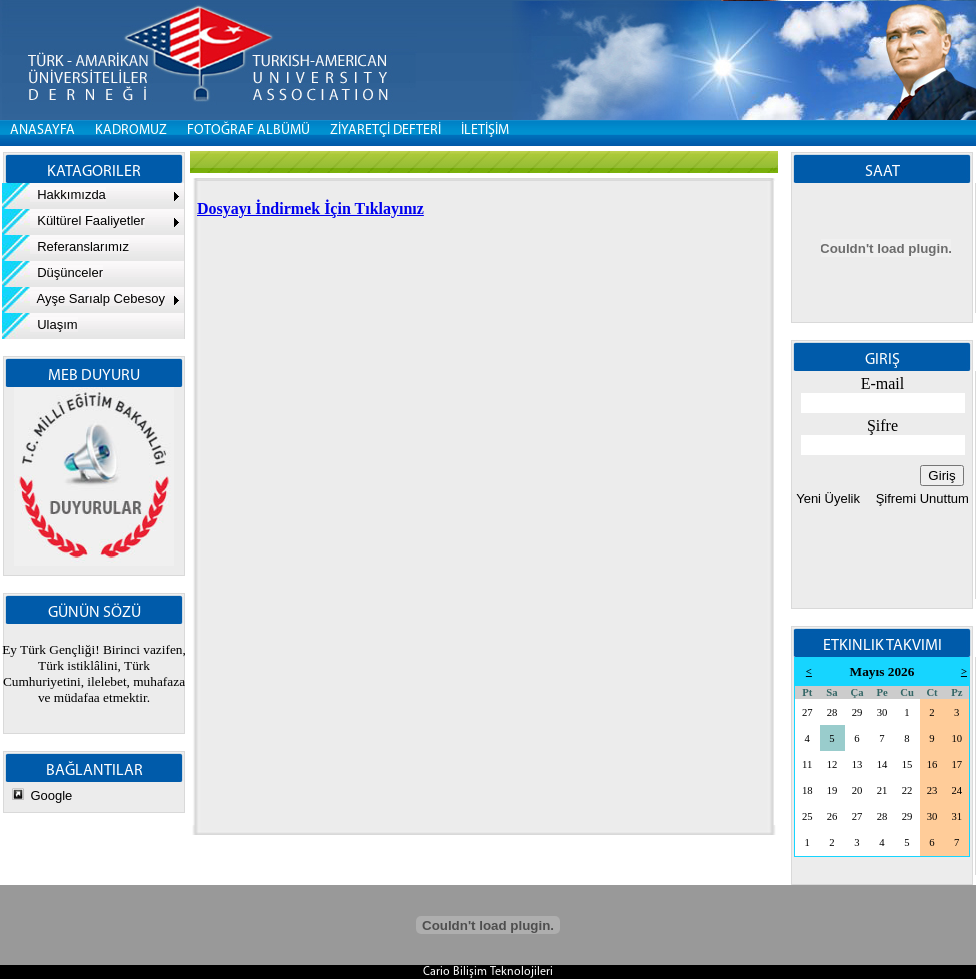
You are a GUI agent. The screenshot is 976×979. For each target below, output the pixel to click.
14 (882, 764)
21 (882, 790)
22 (907, 790)
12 (832, 764)
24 (956, 790)
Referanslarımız (65, 246)
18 (807, 790)
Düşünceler (52, 272)
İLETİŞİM (485, 130)
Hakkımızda (54, 194)
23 (932, 790)
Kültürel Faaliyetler (73, 220)
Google (51, 795)
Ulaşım (40, 324)
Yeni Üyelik (828, 498)
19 (832, 790)
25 (807, 816)
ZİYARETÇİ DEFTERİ (385, 130)
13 (857, 764)
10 (956, 738)
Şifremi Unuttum (920, 498)
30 (882, 712)
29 (857, 712)
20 (857, 790)
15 (907, 764)
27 (807, 712)
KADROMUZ (131, 130)
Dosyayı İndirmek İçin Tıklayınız (310, 208)
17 (956, 764)
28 (832, 712)
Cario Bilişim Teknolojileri (488, 972)
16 (932, 764)
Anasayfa (42, 130)
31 (956, 816)
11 (807, 764)
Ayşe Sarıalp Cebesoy (83, 298)
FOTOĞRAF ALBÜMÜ (248, 130)
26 (832, 816)
